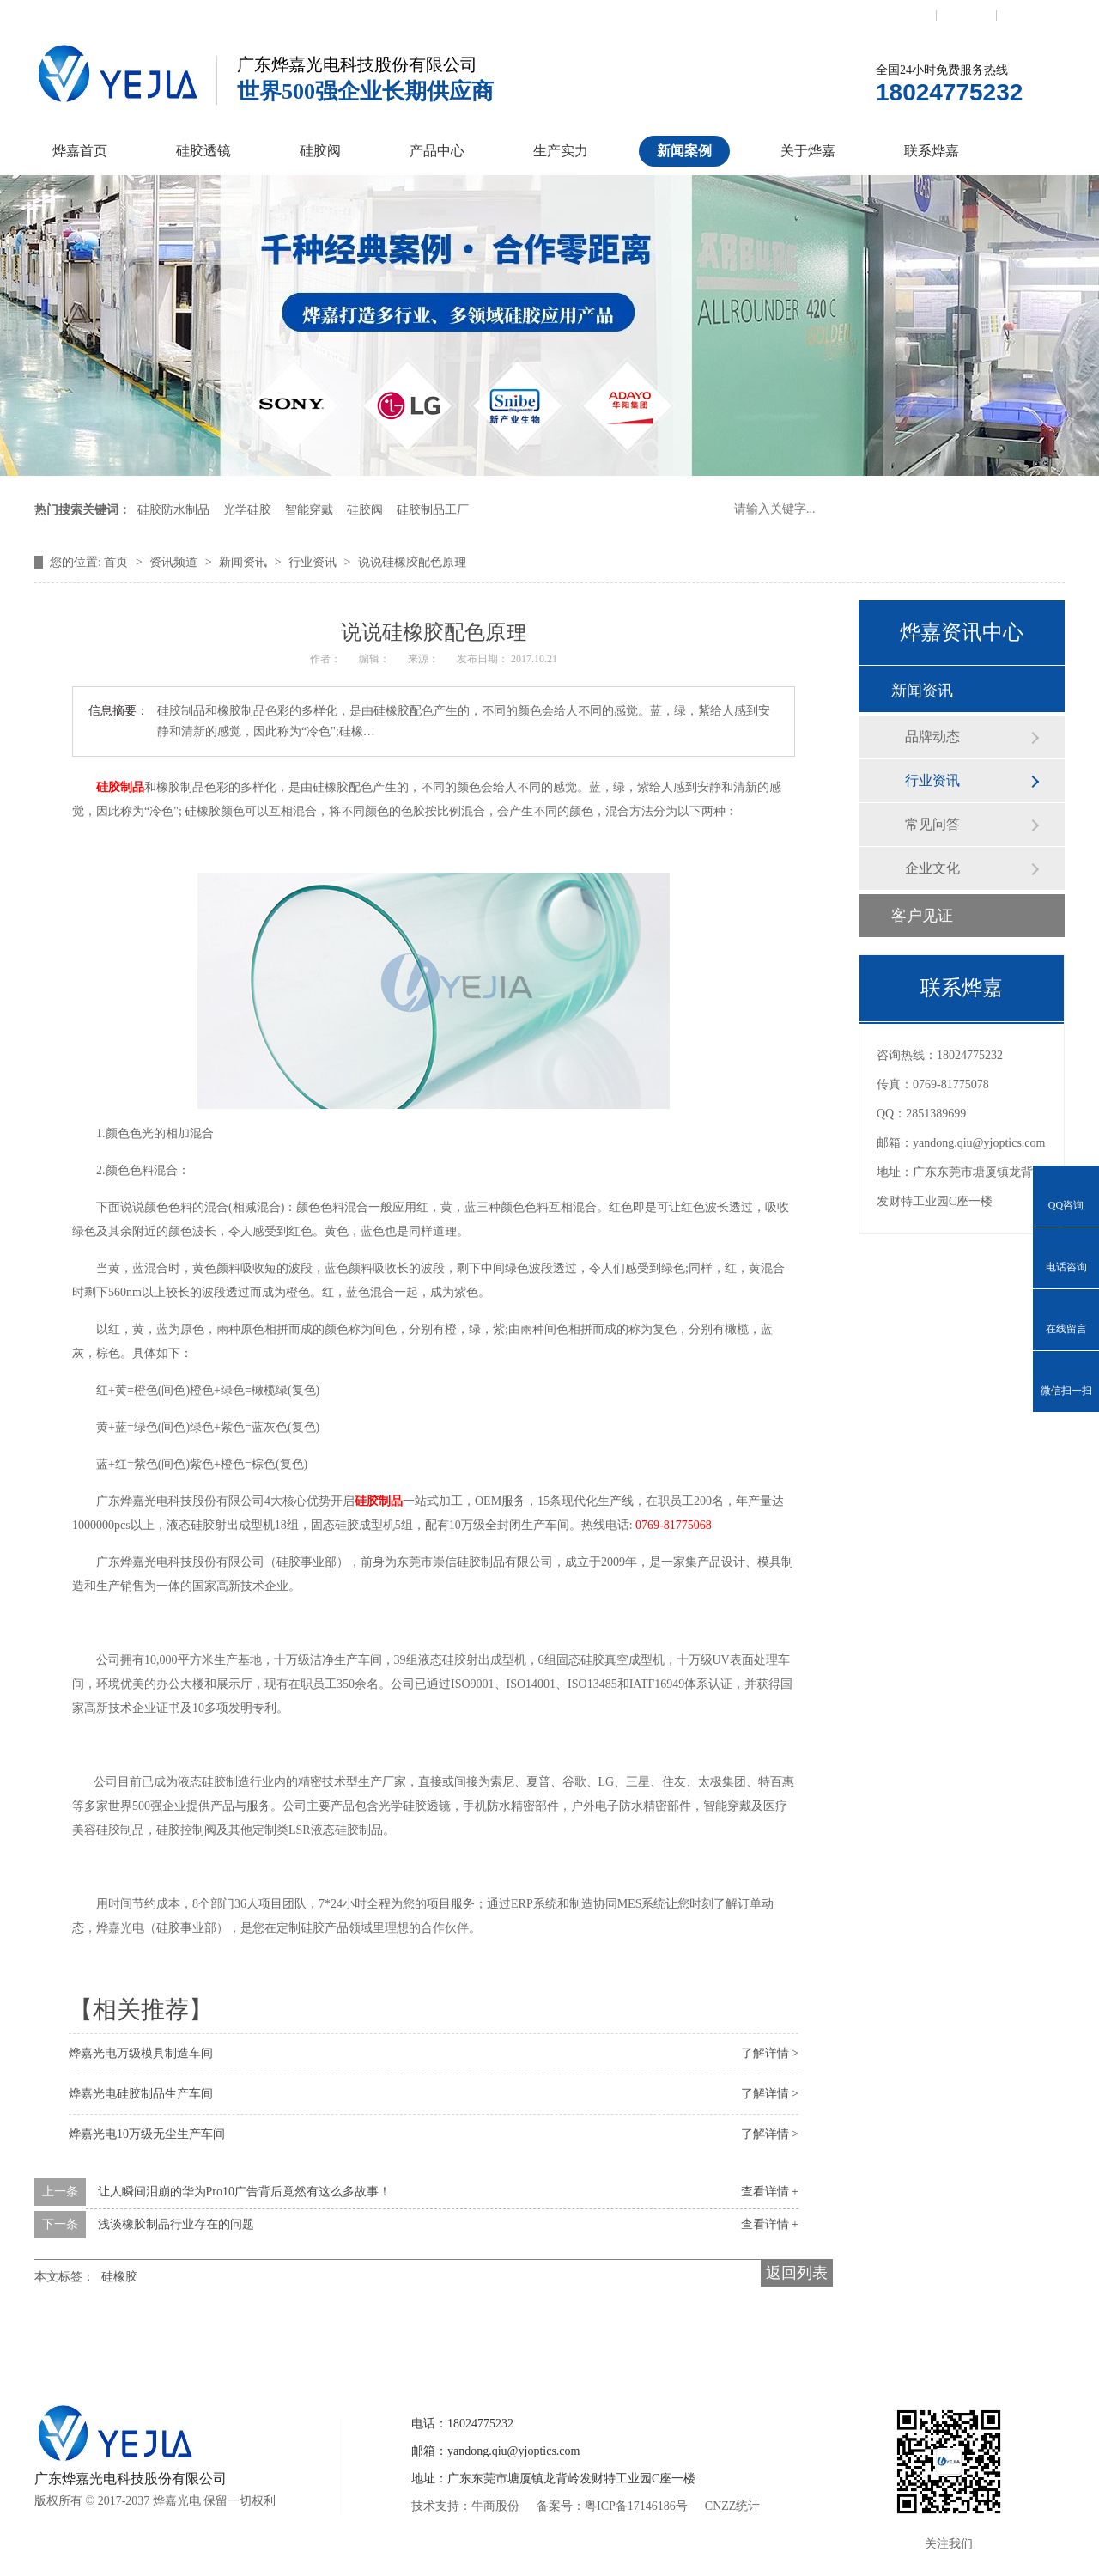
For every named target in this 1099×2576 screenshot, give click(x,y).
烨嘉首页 (79, 150)
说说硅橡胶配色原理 (412, 562)
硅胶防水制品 (173, 509)
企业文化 (932, 868)
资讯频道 (175, 562)
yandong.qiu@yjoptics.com (979, 1142)
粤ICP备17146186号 (636, 2506)
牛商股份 (495, 2506)
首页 (117, 562)
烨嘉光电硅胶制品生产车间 (141, 2093)
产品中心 (437, 150)
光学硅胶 (247, 509)
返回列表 (797, 2272)
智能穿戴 (309, 509)
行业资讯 (314, 562)
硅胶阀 (320, 150)
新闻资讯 (244, 562)
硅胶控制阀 (380, 2341)
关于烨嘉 (807, 150)
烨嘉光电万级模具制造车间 (141, 2053)
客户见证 (922, 915)
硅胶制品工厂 (433, 509)
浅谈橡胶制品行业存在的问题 (176, 2224)
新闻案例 (684, 150)
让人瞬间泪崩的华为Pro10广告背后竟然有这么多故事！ (244, 2191)
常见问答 (932, 824)
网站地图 (1026, 15)
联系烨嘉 (931, 150)
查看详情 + (769, 2191)
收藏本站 (966, 15)
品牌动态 (932, 736)
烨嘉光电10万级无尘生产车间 (147, 2134)
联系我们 (905, 15)
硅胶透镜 (203, 150)
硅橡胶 (119, 2276)
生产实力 (560, 150)
